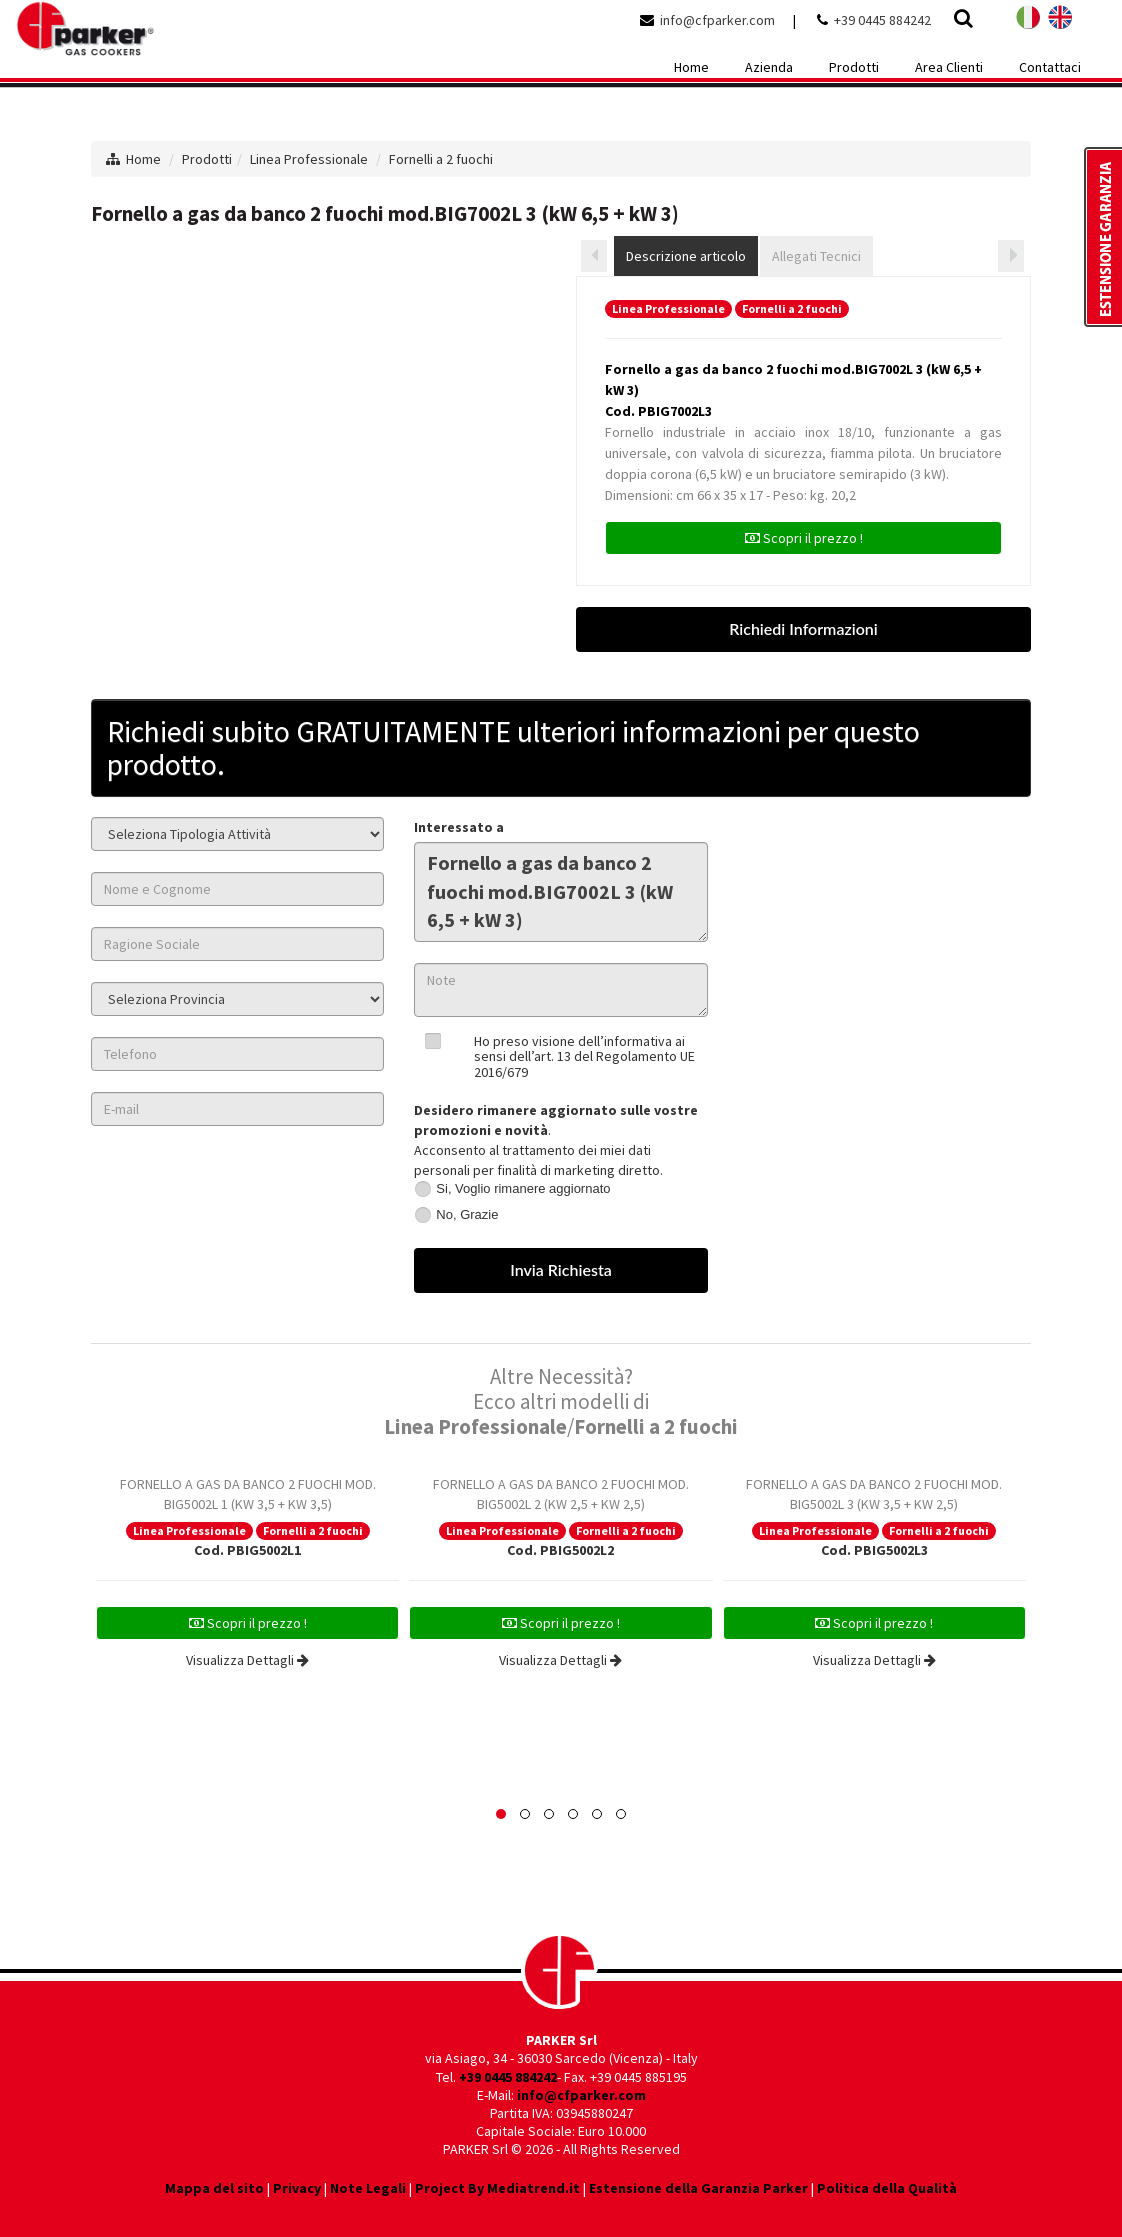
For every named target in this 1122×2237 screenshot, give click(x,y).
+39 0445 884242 (882, 20)
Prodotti (207, 159)
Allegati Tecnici (816, 256)
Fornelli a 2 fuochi (441, 159)
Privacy (297, 2188)
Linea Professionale (309, 159)
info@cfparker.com (717, 20)
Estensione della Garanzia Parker (698, 2188)
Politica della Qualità (887, 2188)
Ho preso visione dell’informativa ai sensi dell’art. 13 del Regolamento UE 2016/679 (584, 1056)
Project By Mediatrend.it (497, 2188)
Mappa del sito (214, 2188)
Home (143, 159)
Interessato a (459, 827)
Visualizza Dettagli (247, 1660)
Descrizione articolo (686, 256)
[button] (501, 1814)
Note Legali (368, 2188)
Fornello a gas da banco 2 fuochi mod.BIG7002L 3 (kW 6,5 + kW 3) (560, 892)
